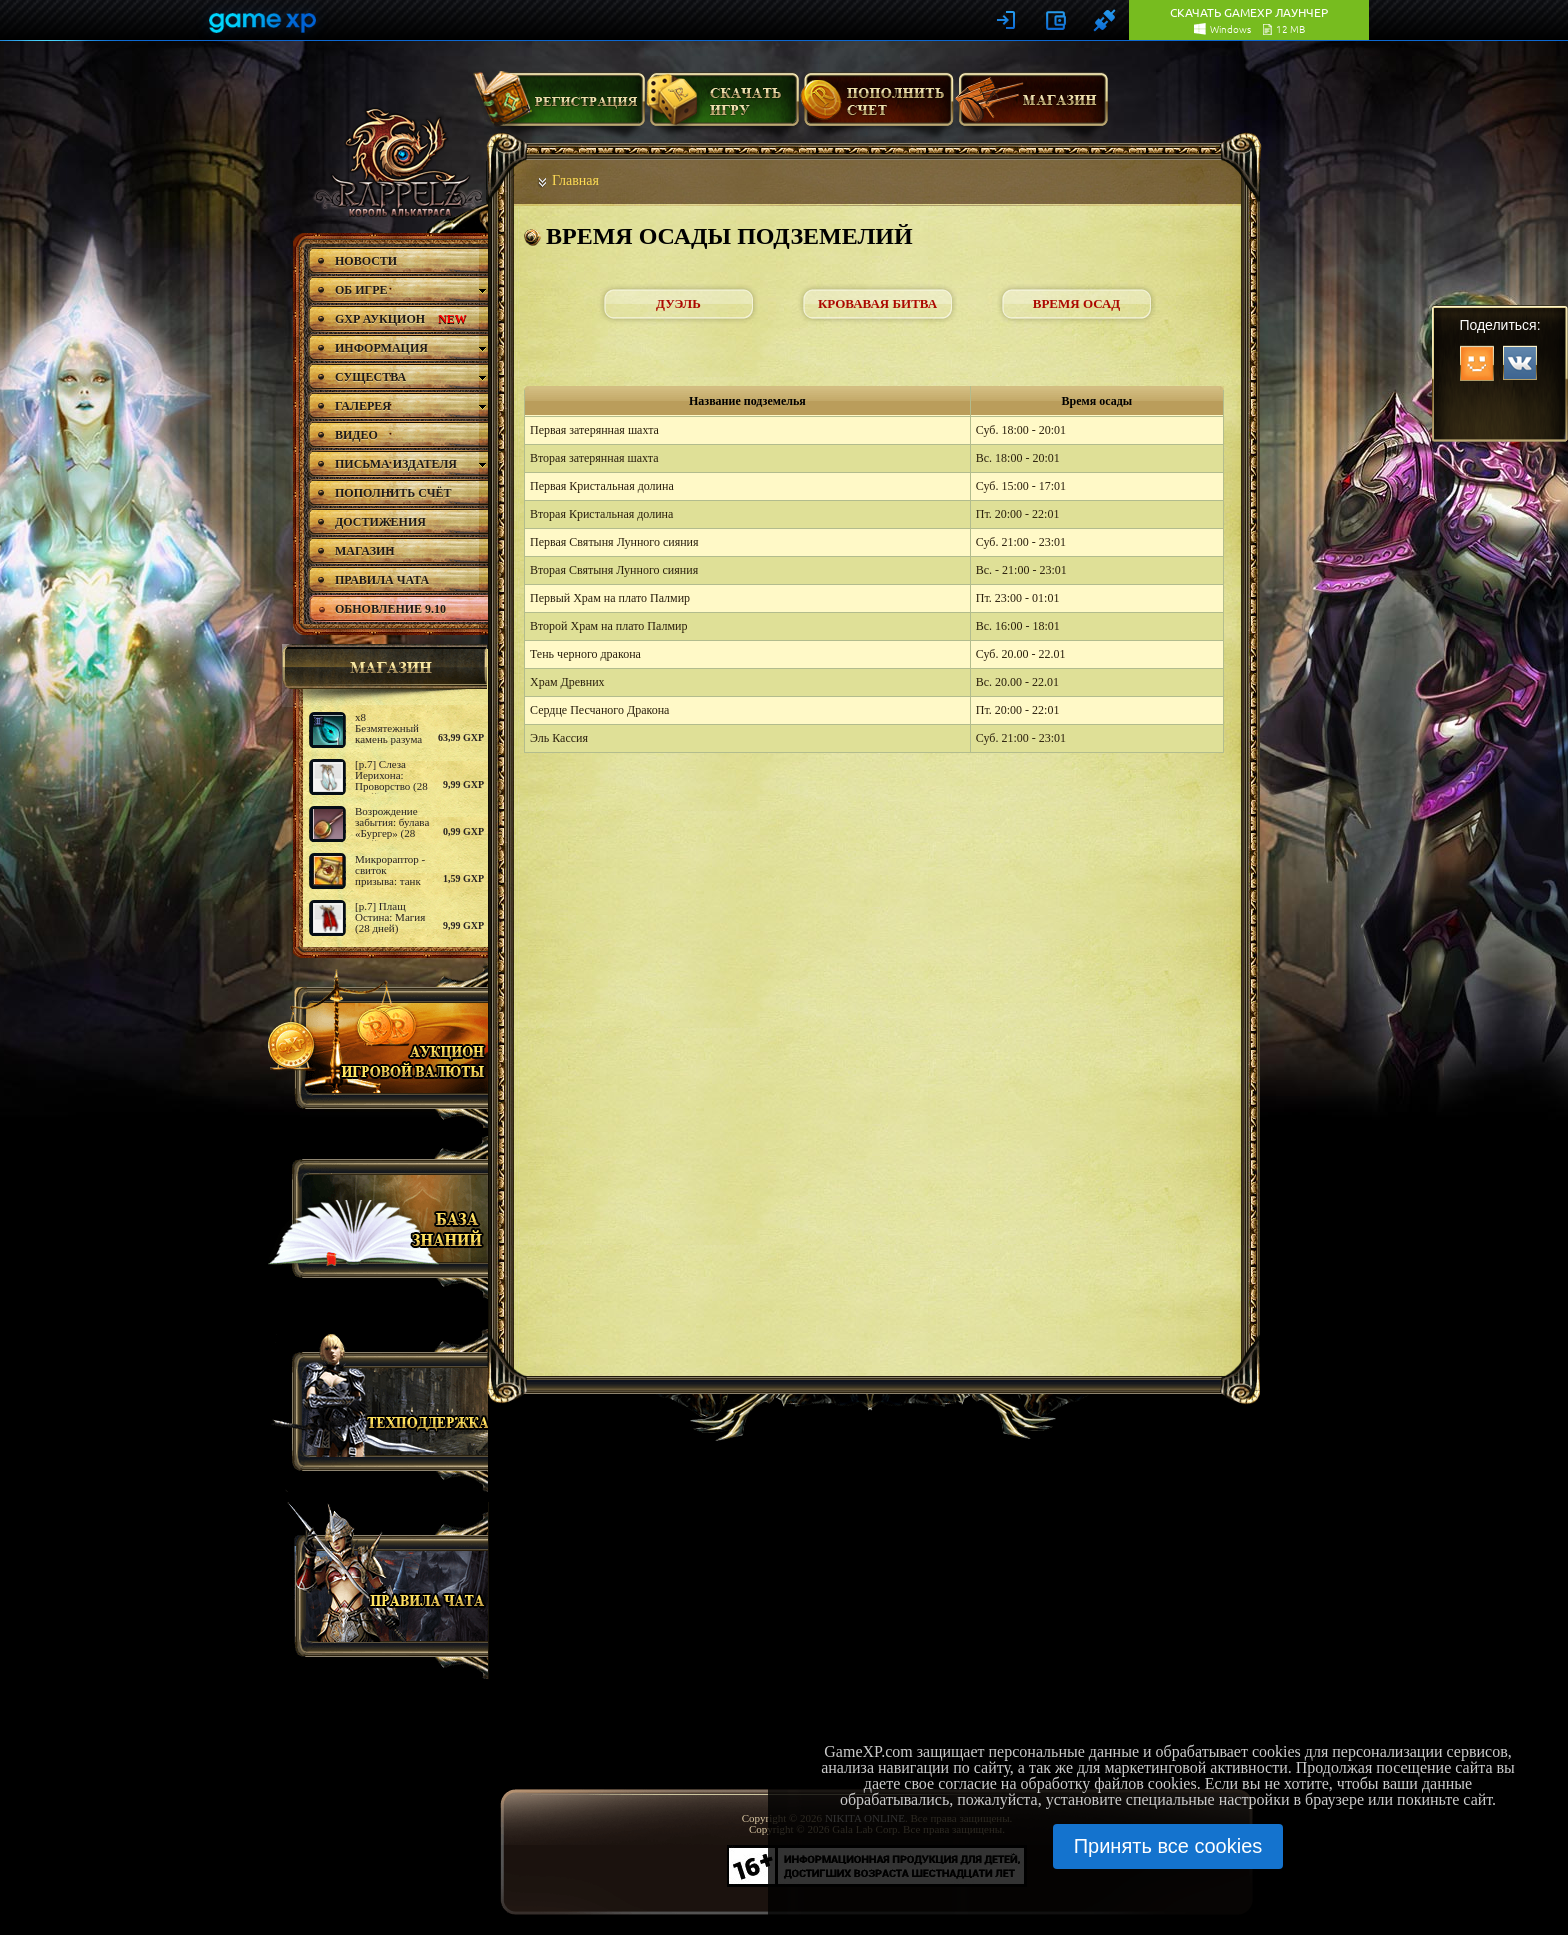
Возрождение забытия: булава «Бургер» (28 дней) (392, 827)
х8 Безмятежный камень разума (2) (388, 733)
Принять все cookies (1168, 1846)
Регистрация (559, 107)
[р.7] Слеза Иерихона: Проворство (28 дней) (391, 780)
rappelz (396, 162)
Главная (575, 180)
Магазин (1032, 107)
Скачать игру (722, 107)
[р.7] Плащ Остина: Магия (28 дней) (390, 917)
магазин (382, 667)
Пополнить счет (877, 107)
